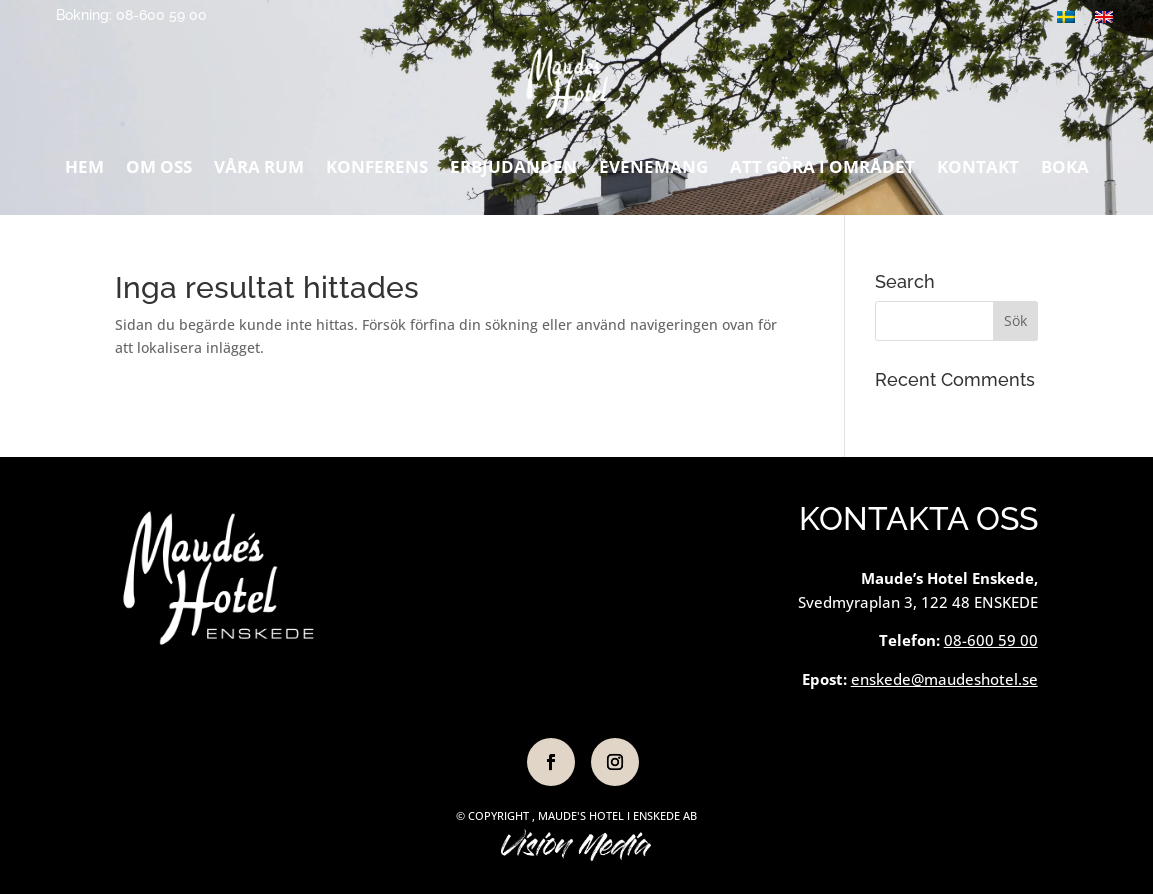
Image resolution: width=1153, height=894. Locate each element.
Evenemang (653, 172)
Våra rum (259, 172)
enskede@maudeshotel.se (944, 679)
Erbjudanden (513, 172)
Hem (84, 172)
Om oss (159, 172)
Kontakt (978, 172)
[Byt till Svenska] (1066, 16)
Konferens (377, 172)
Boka (1065, 172)
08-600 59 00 (991, 640)
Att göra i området (822, 172)
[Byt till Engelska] (1104, 16)
